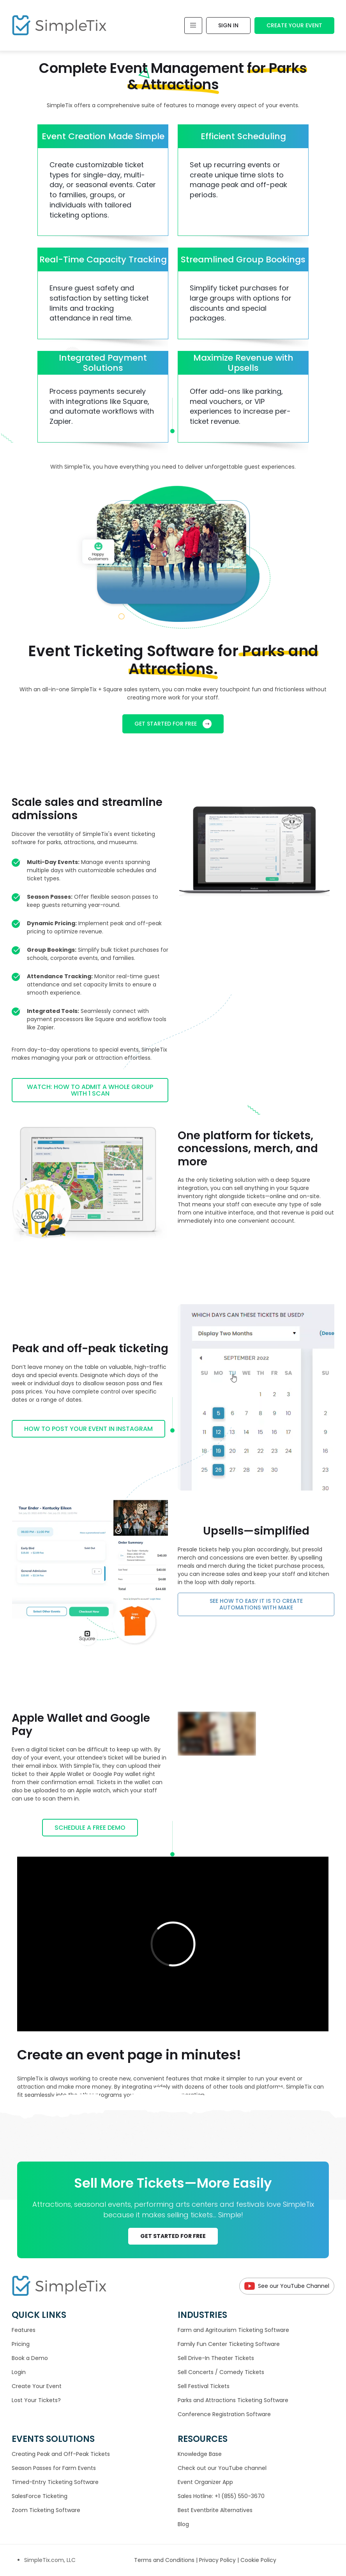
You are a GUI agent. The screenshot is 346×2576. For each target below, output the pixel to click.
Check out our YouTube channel (222, 2468)
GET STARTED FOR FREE (173, 723)
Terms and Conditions (165, 2560)
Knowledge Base (200, 2454)
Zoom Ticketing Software (46, 2510)
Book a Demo (30, 2358)
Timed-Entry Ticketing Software (55, 2482)
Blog (183, 2524)
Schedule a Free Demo (90, 1827)
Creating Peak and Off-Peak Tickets (61, 2454)
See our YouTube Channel (286, 2286)
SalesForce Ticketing (39, 2496)
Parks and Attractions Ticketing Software (233, 2400)
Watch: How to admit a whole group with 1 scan (90, 1090)
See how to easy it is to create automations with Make (256, 1604)
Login (19, 2372)
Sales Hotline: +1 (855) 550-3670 (221, 2496)
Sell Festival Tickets (203, 2386)
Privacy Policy (218, 2560)
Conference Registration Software (224, 2414)
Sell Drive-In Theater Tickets (216, 2358)
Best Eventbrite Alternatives (215, 2510)
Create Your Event (294, 25)
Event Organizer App (205, 2482)
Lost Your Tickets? (36, 2400)
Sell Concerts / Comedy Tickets (221, 2372)
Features (23, 2330)
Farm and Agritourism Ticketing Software (233, 2330)
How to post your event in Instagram (88, 1428)
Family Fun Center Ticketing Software (229, 2344)
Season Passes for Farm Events (54, 2468)
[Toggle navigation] (193, 25)
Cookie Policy (258, 2560)
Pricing (21, 2344)
